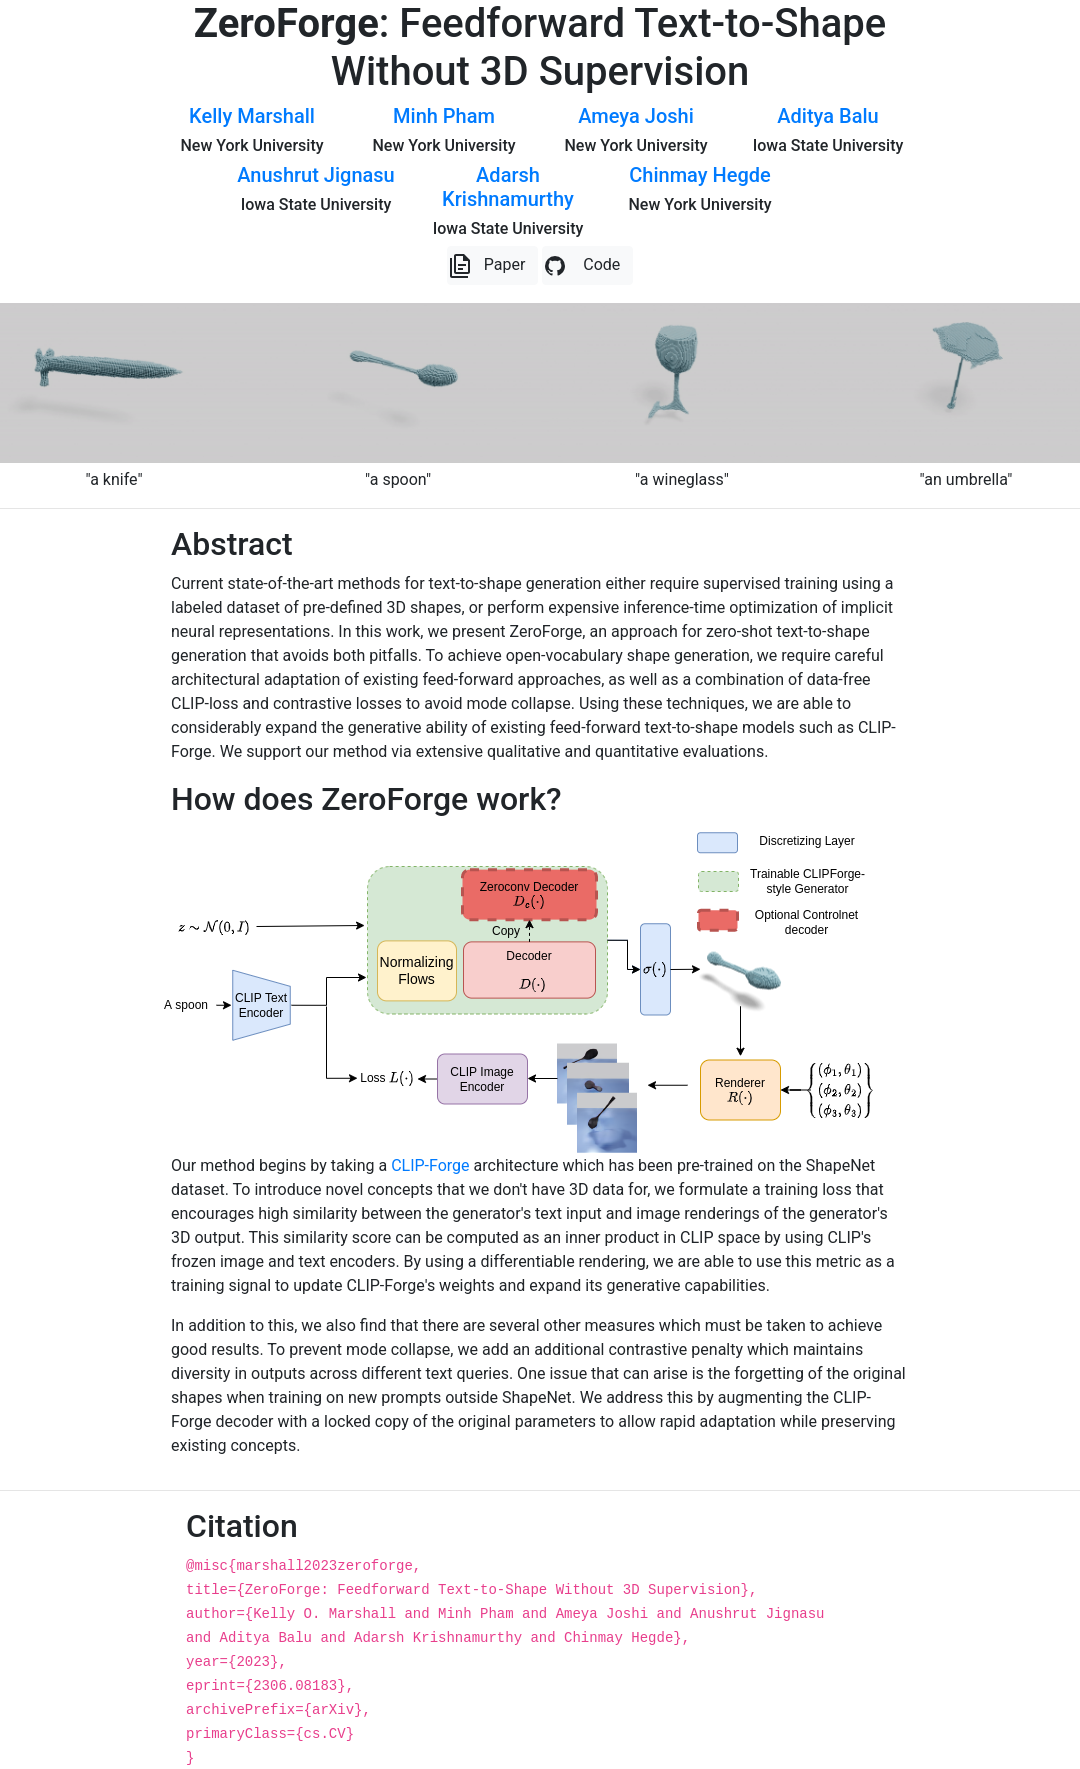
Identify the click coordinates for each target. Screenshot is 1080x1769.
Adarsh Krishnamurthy (508, 187)
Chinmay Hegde (699, 175)
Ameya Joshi (635, 116)
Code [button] (581, 266)
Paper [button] (487, 266)
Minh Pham (444, 116)
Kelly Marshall (252, 116)
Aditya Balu (827, 116)
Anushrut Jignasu (315, 175)
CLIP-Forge (430, 1165)
